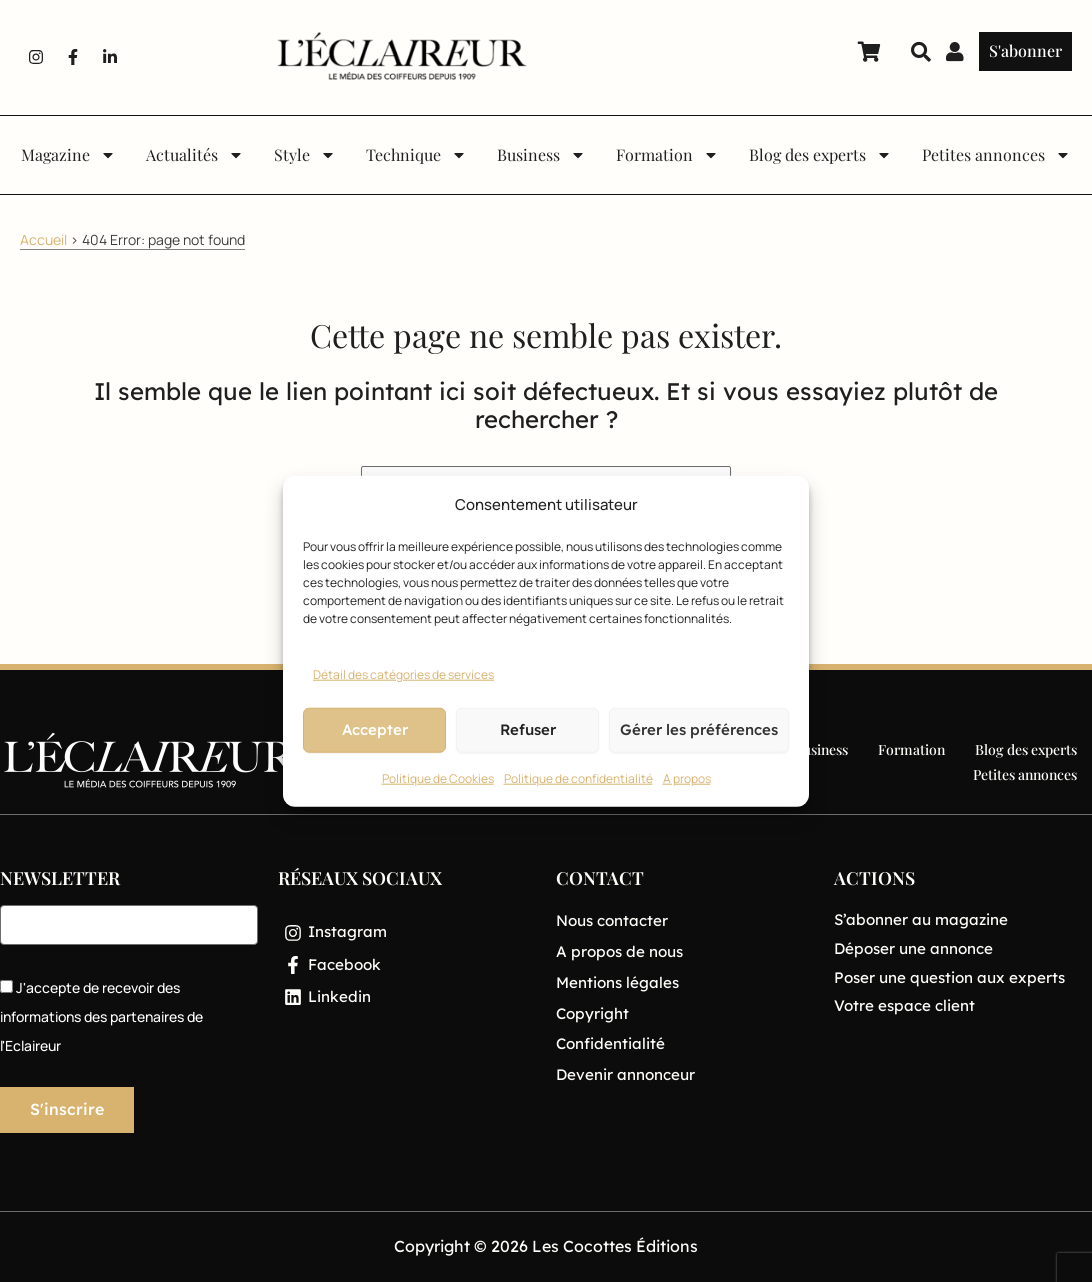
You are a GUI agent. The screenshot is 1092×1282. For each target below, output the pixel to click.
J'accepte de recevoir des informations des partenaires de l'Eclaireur (101, 1016)
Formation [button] (667, 155)
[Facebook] (407, 967)
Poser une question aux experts (954, 977)
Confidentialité (613, 1042)
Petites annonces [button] (996, 155)
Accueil (43, 239)
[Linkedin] (407, 1001)
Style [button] (305, 155)
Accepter (375, 729)
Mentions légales (620, 981)
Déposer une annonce (918, 948)
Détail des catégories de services (403, 674)
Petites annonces (1025, 774)
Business (821, 749)
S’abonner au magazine (925, 919)
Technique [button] (416, 155)
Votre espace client (907, 1005)
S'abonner (1025, 50)
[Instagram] (407, 933)
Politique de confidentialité (578, 778)
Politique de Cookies (438, 778)
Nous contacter (616, 920)
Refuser (528, 729)
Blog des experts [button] (820, 155)
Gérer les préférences (699, 729)
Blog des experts (1026, 749)
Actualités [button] (195, 155)
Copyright (594, 1011)
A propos (687, 778)
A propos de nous (623, 950)
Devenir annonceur (629, 1072)
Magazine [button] (68, 155)
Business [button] (541, 155)
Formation (911, 749)
